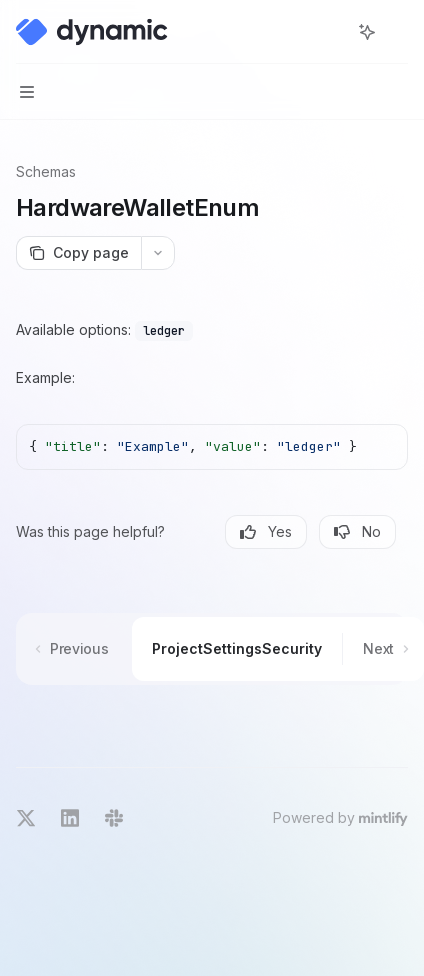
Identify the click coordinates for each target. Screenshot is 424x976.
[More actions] (398, 32)
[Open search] (330, 32)
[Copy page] (78, 253)
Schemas (46, 171)
